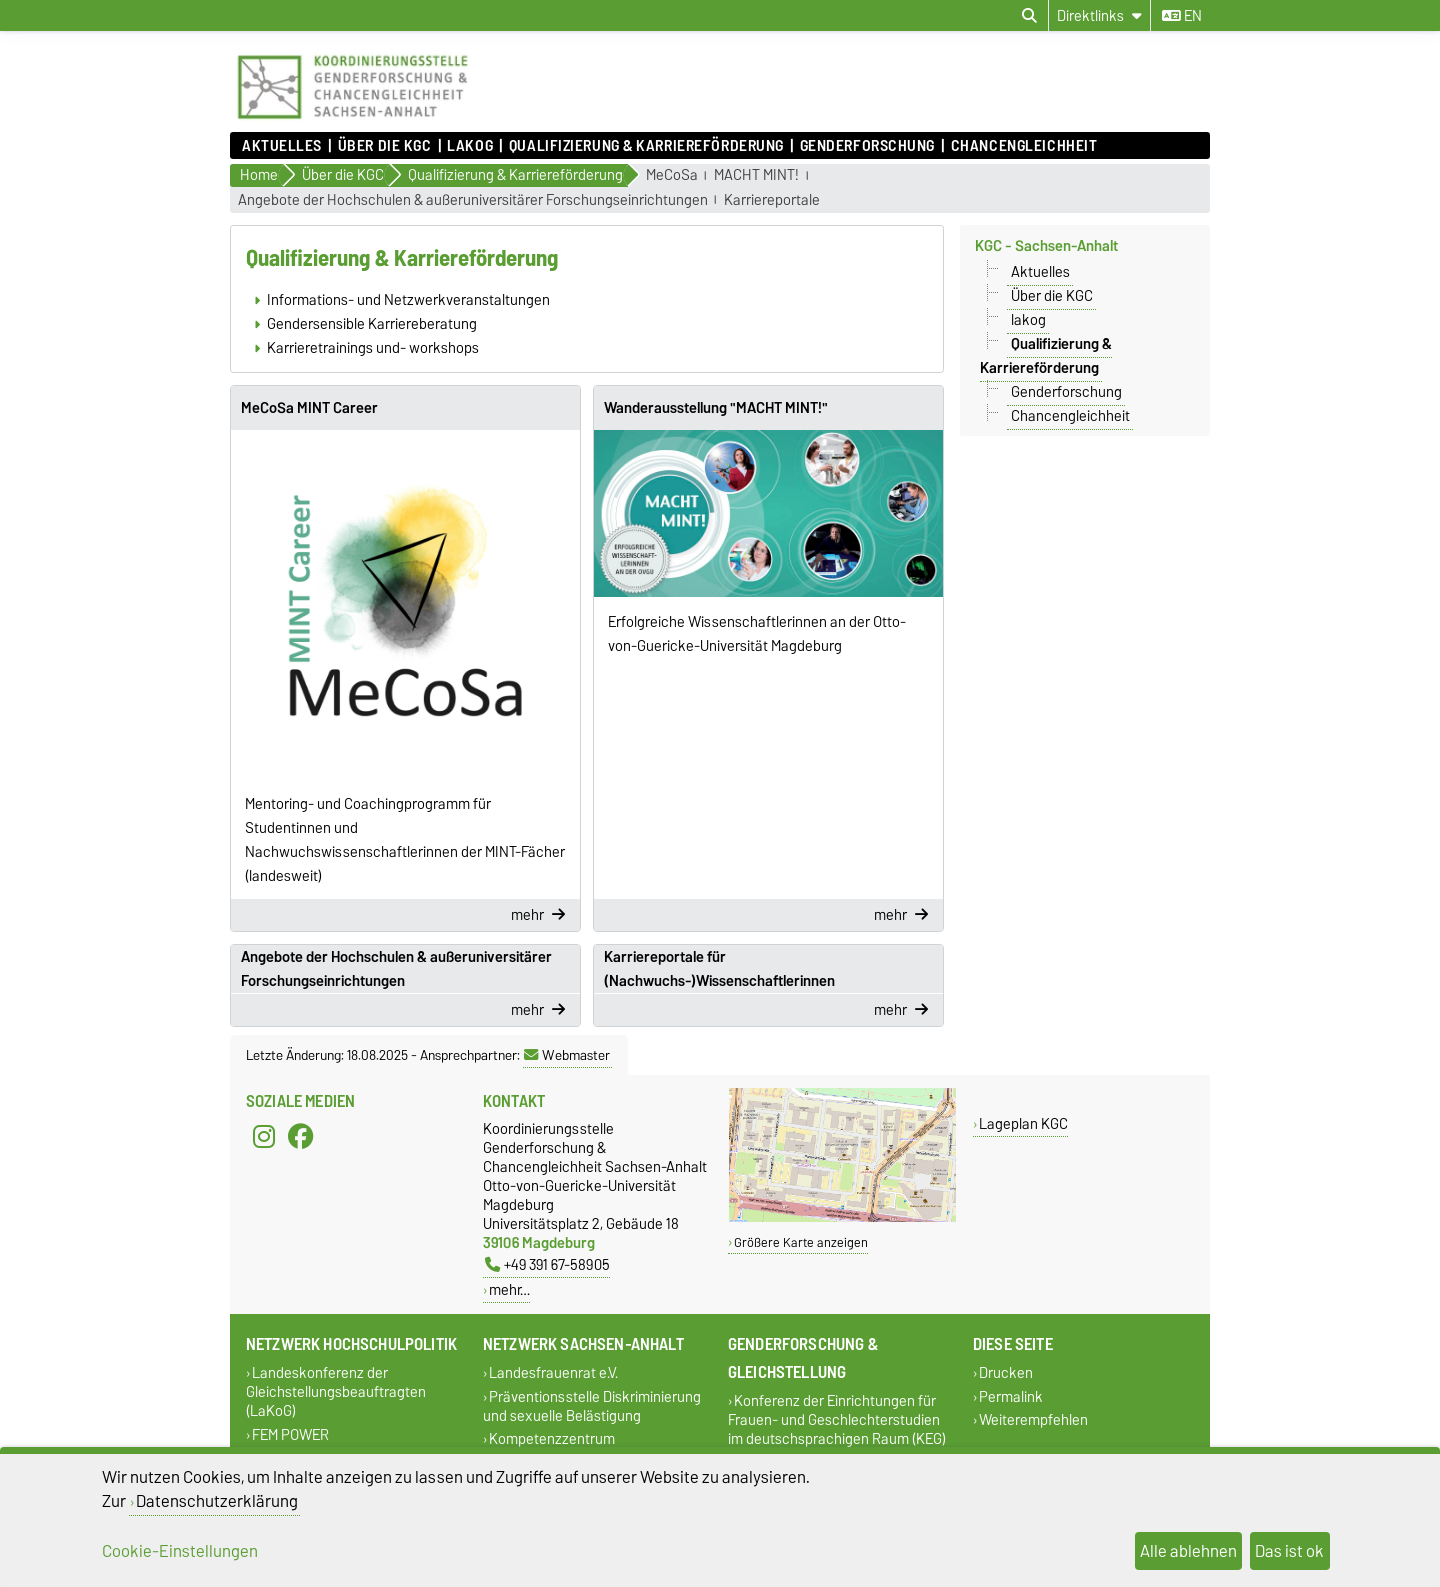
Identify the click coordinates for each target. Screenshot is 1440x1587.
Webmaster (567, 1055)
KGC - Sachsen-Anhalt (1046, 246)
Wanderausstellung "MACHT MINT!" (716, 408)
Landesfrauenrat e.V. (553, 1373)
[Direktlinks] (1099, 15)
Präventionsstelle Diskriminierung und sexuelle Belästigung (592, 1406)
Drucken (1006, 1373)
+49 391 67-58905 (547, 1264)
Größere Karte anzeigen (801, 1242)
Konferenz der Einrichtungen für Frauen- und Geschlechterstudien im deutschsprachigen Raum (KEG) (837, 1420)
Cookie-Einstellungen (180, 1551)
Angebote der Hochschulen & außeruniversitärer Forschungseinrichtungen (473, 200)
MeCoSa (672, 175)
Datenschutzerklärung (217, 1501)
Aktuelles (282, 146)
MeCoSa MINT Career (309, 408)
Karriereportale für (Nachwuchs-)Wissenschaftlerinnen (719, 969)
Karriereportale (772, 200)
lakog (470, 146)
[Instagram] (264, 1137)
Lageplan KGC (1023, 1123)
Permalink (1011, 1396)
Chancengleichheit (1024, 146)
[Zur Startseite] (352, 122)
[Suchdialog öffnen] (1029, 16)
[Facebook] (301, 1137)
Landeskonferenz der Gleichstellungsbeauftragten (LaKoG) (336, 1392)
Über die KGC (385, 146)
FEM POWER (290, 1434)
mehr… (509, 1289)
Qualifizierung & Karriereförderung (646, 146)
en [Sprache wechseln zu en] (1182, 16)
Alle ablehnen (1188, 1551)
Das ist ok (1289, 1551)
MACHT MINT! (756, 175)
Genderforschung (867, 146)
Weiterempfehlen (1033, 1419)
